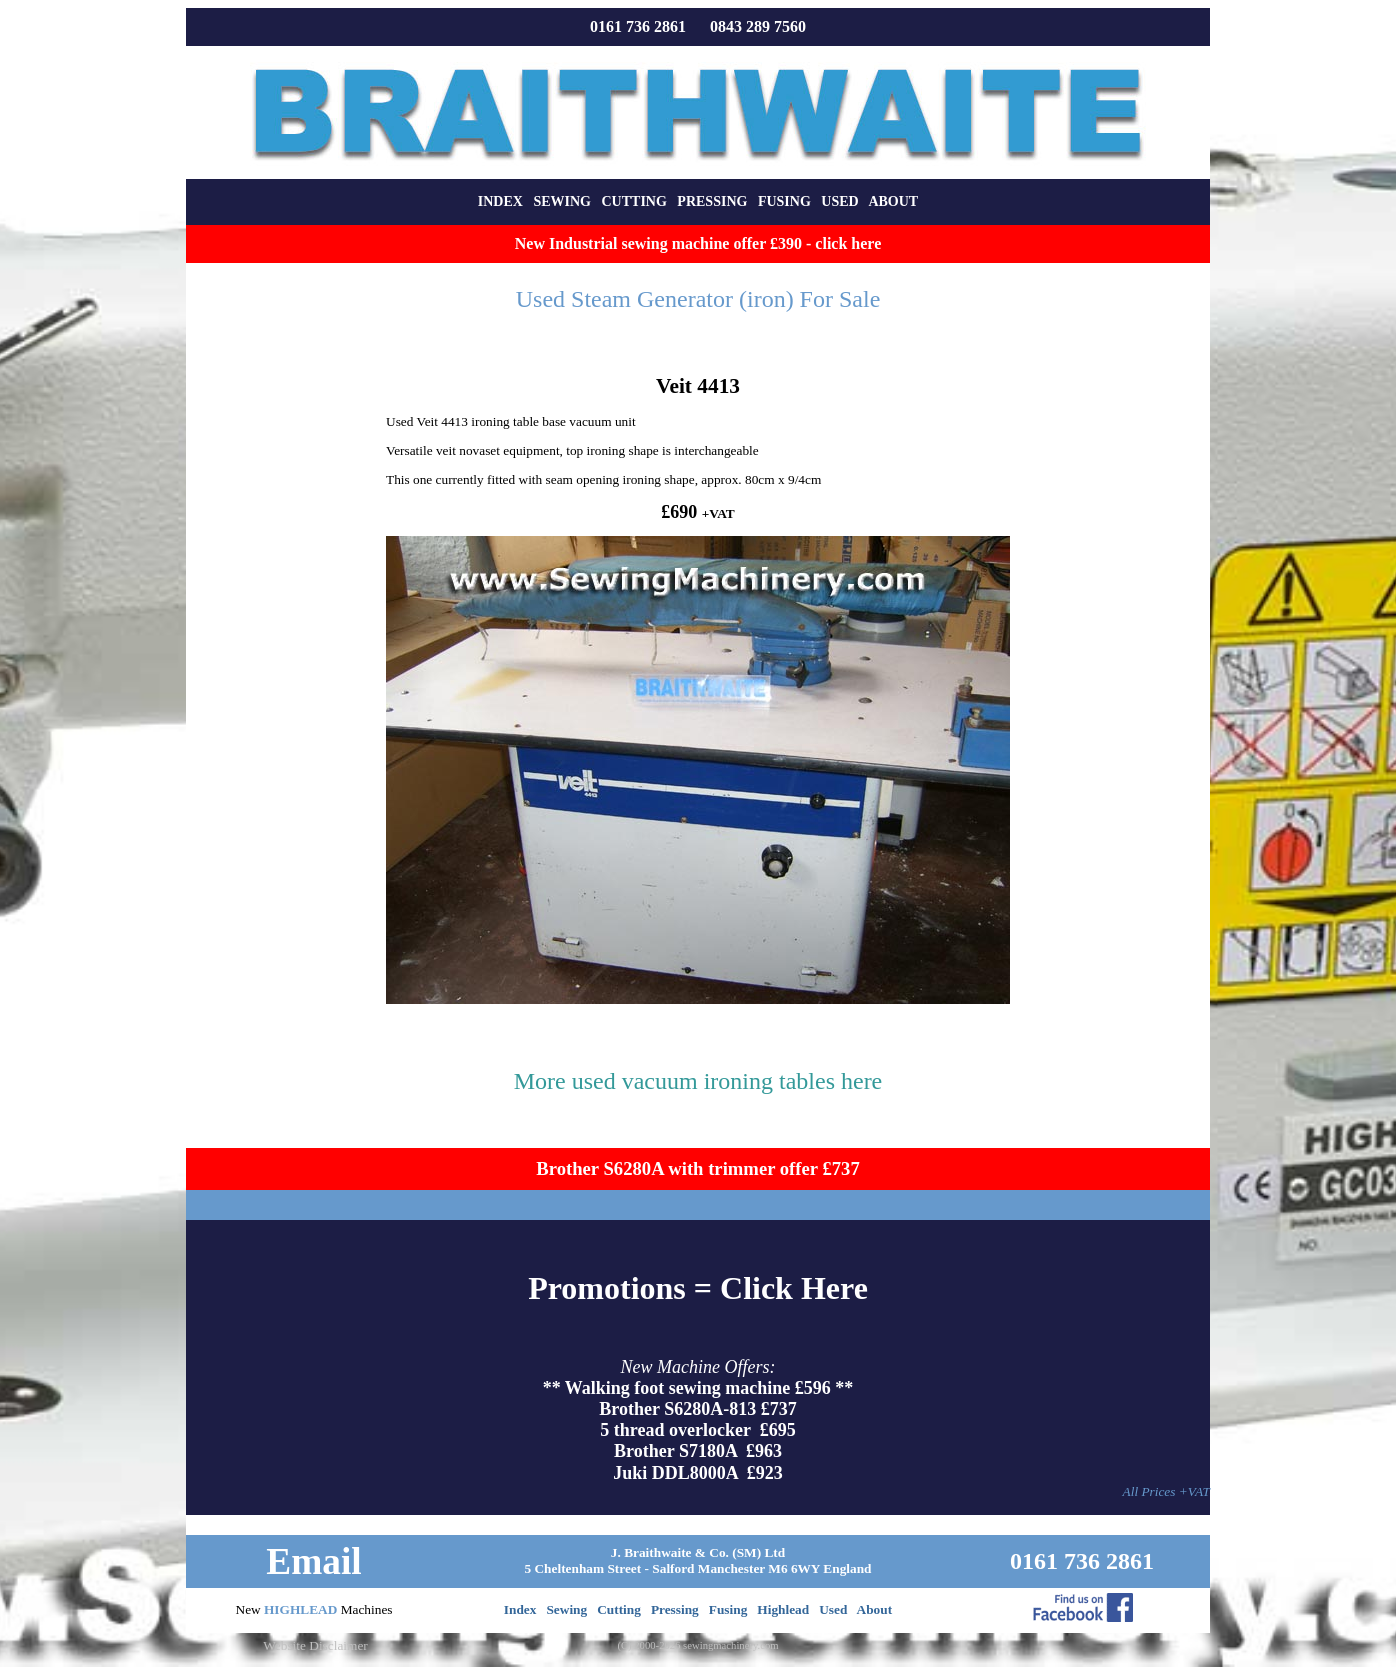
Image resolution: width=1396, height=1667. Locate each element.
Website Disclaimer (315, 1645)
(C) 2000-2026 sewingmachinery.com (697, 1645)
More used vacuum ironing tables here (698, 1081)
